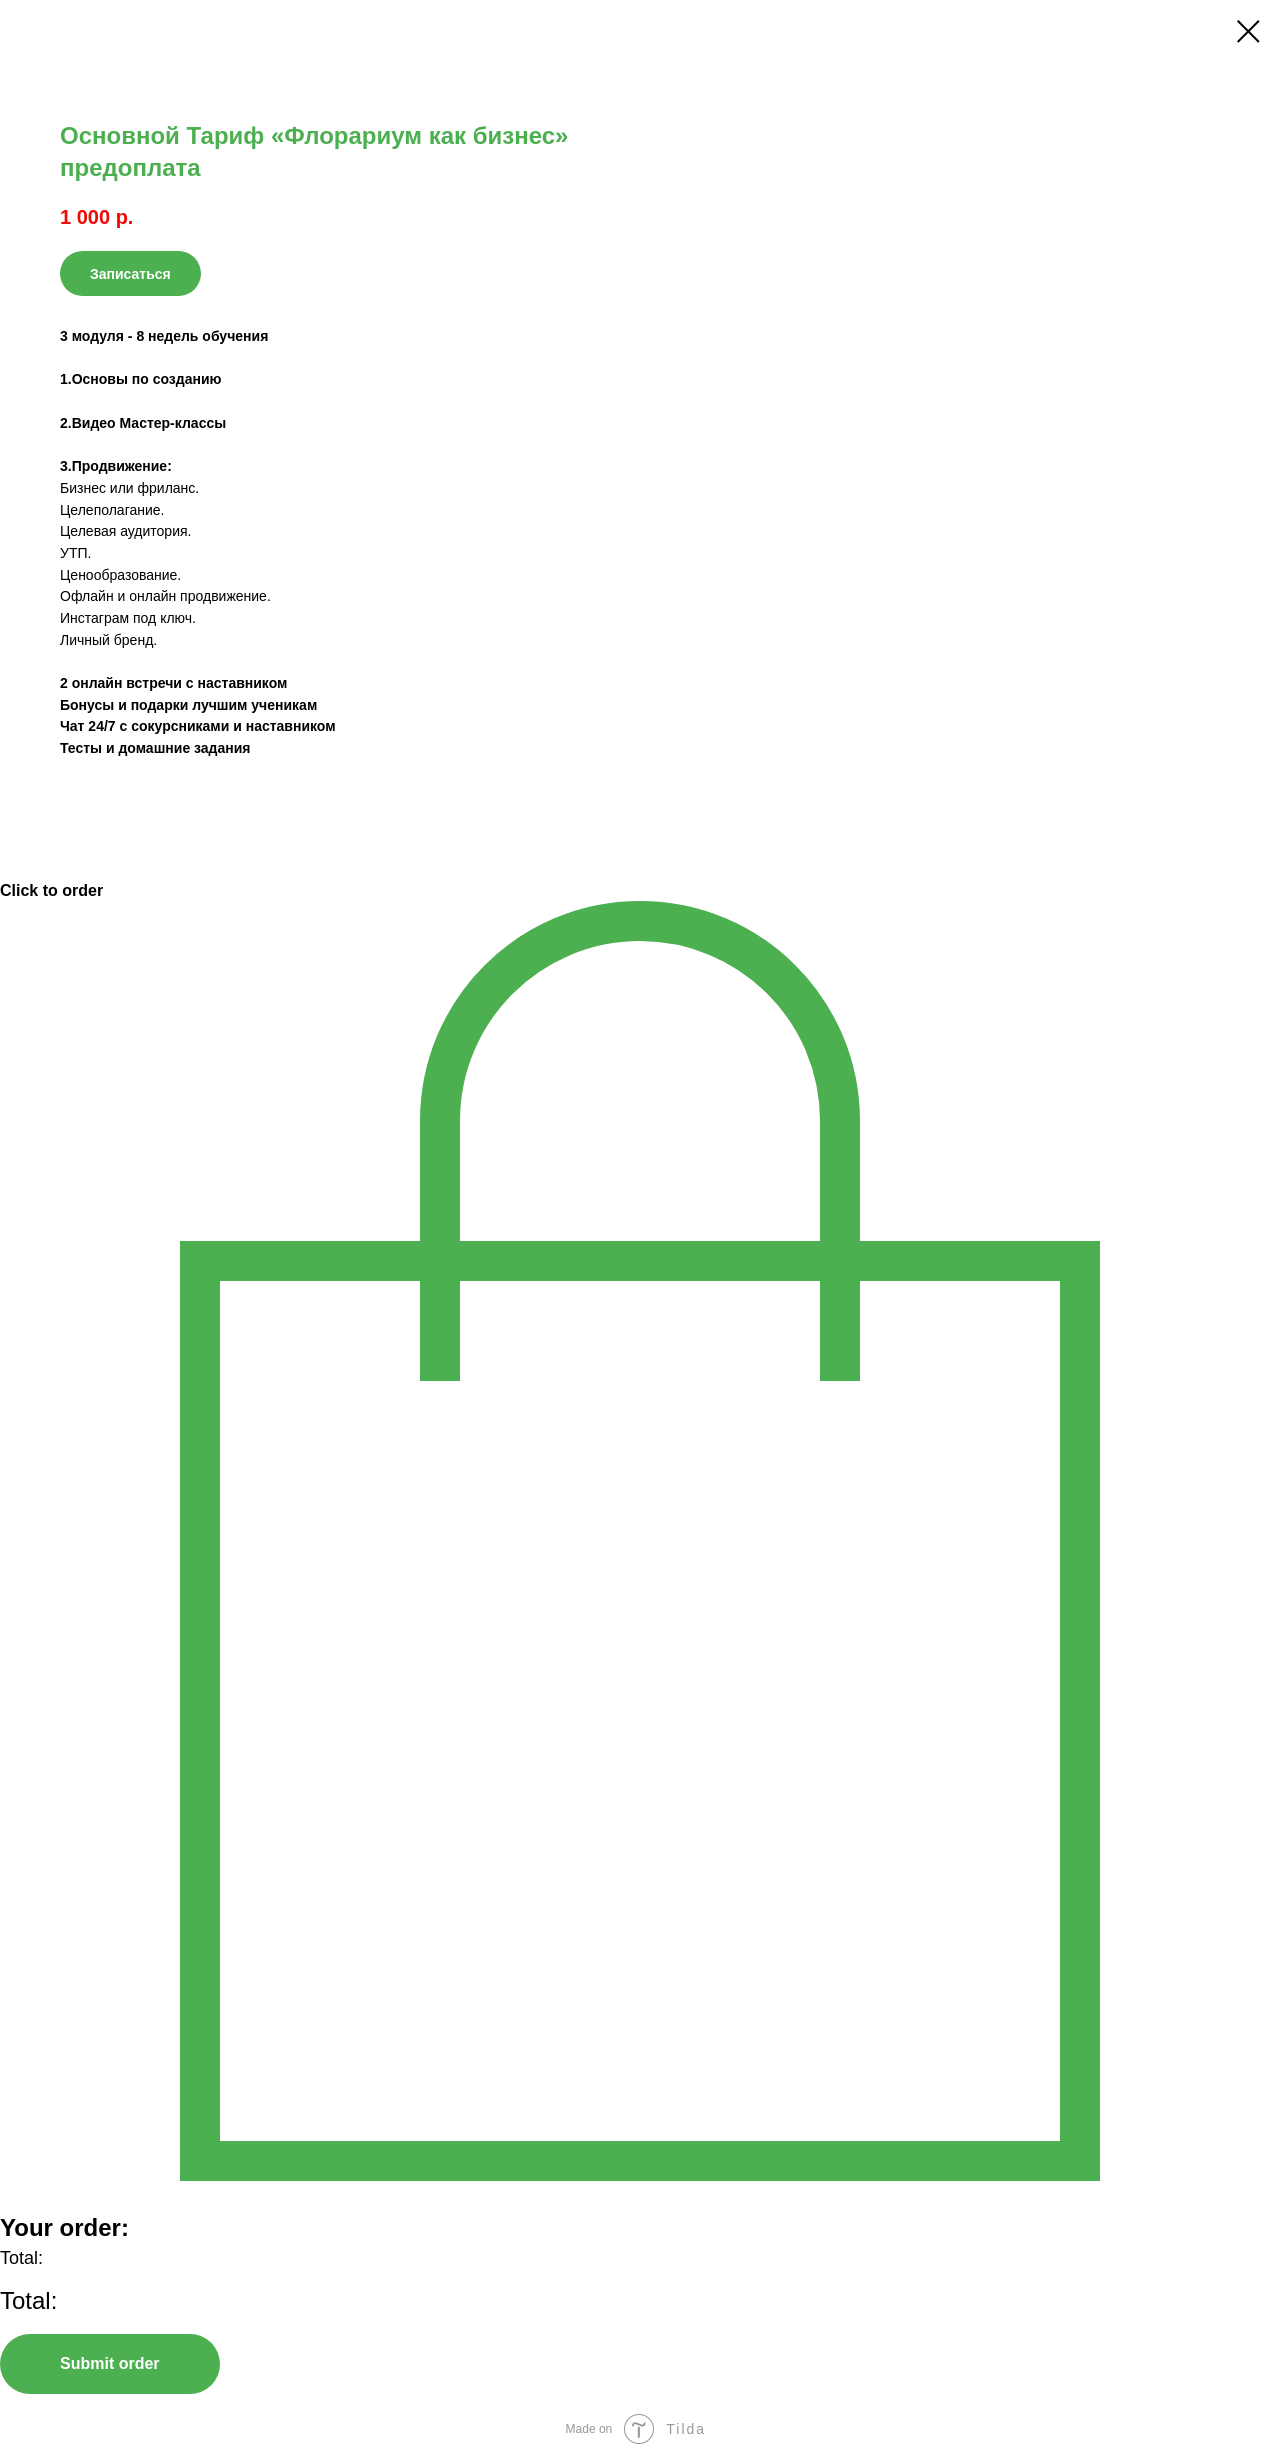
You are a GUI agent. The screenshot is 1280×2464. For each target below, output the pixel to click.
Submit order (110, 2363)
